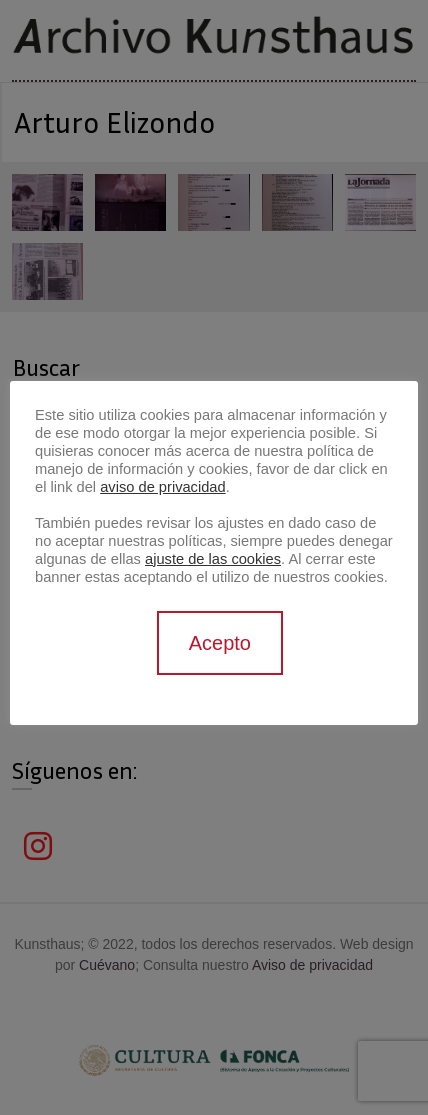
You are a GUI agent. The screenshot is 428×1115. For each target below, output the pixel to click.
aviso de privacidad (162, 487)
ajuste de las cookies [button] (213, 559)
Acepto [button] (220, 643)
